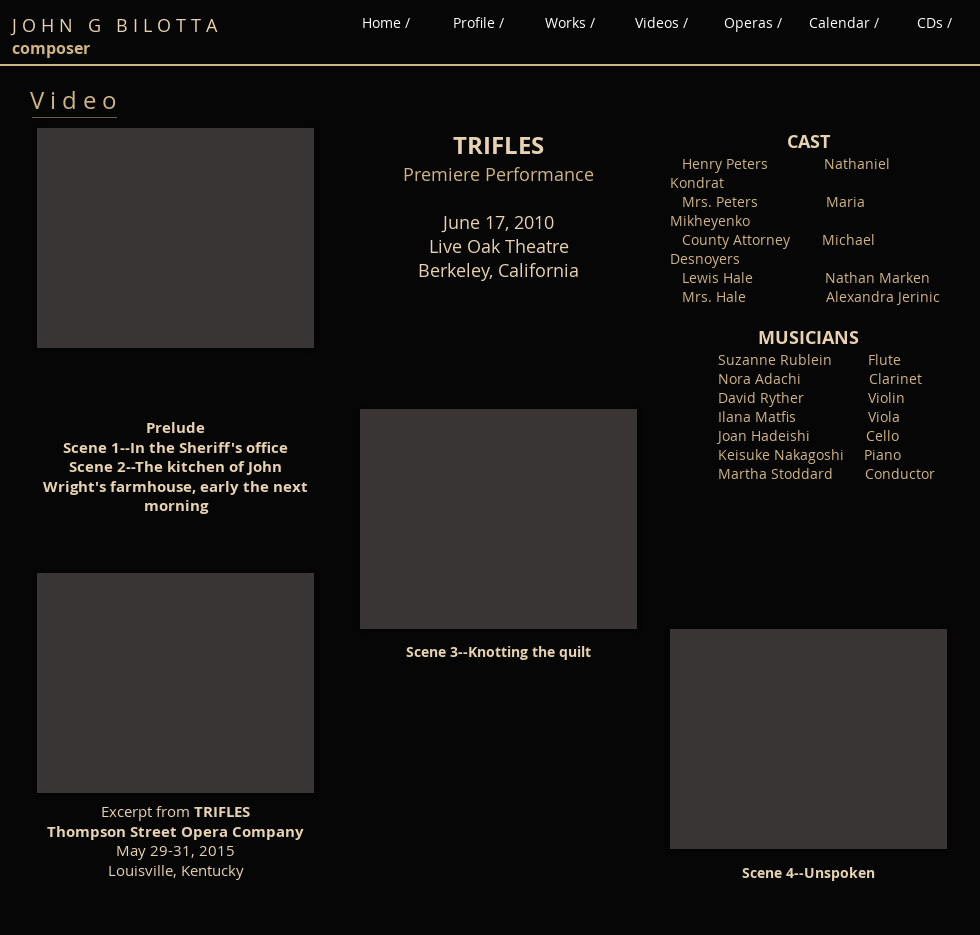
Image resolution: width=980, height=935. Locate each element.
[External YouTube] (175, 238)
